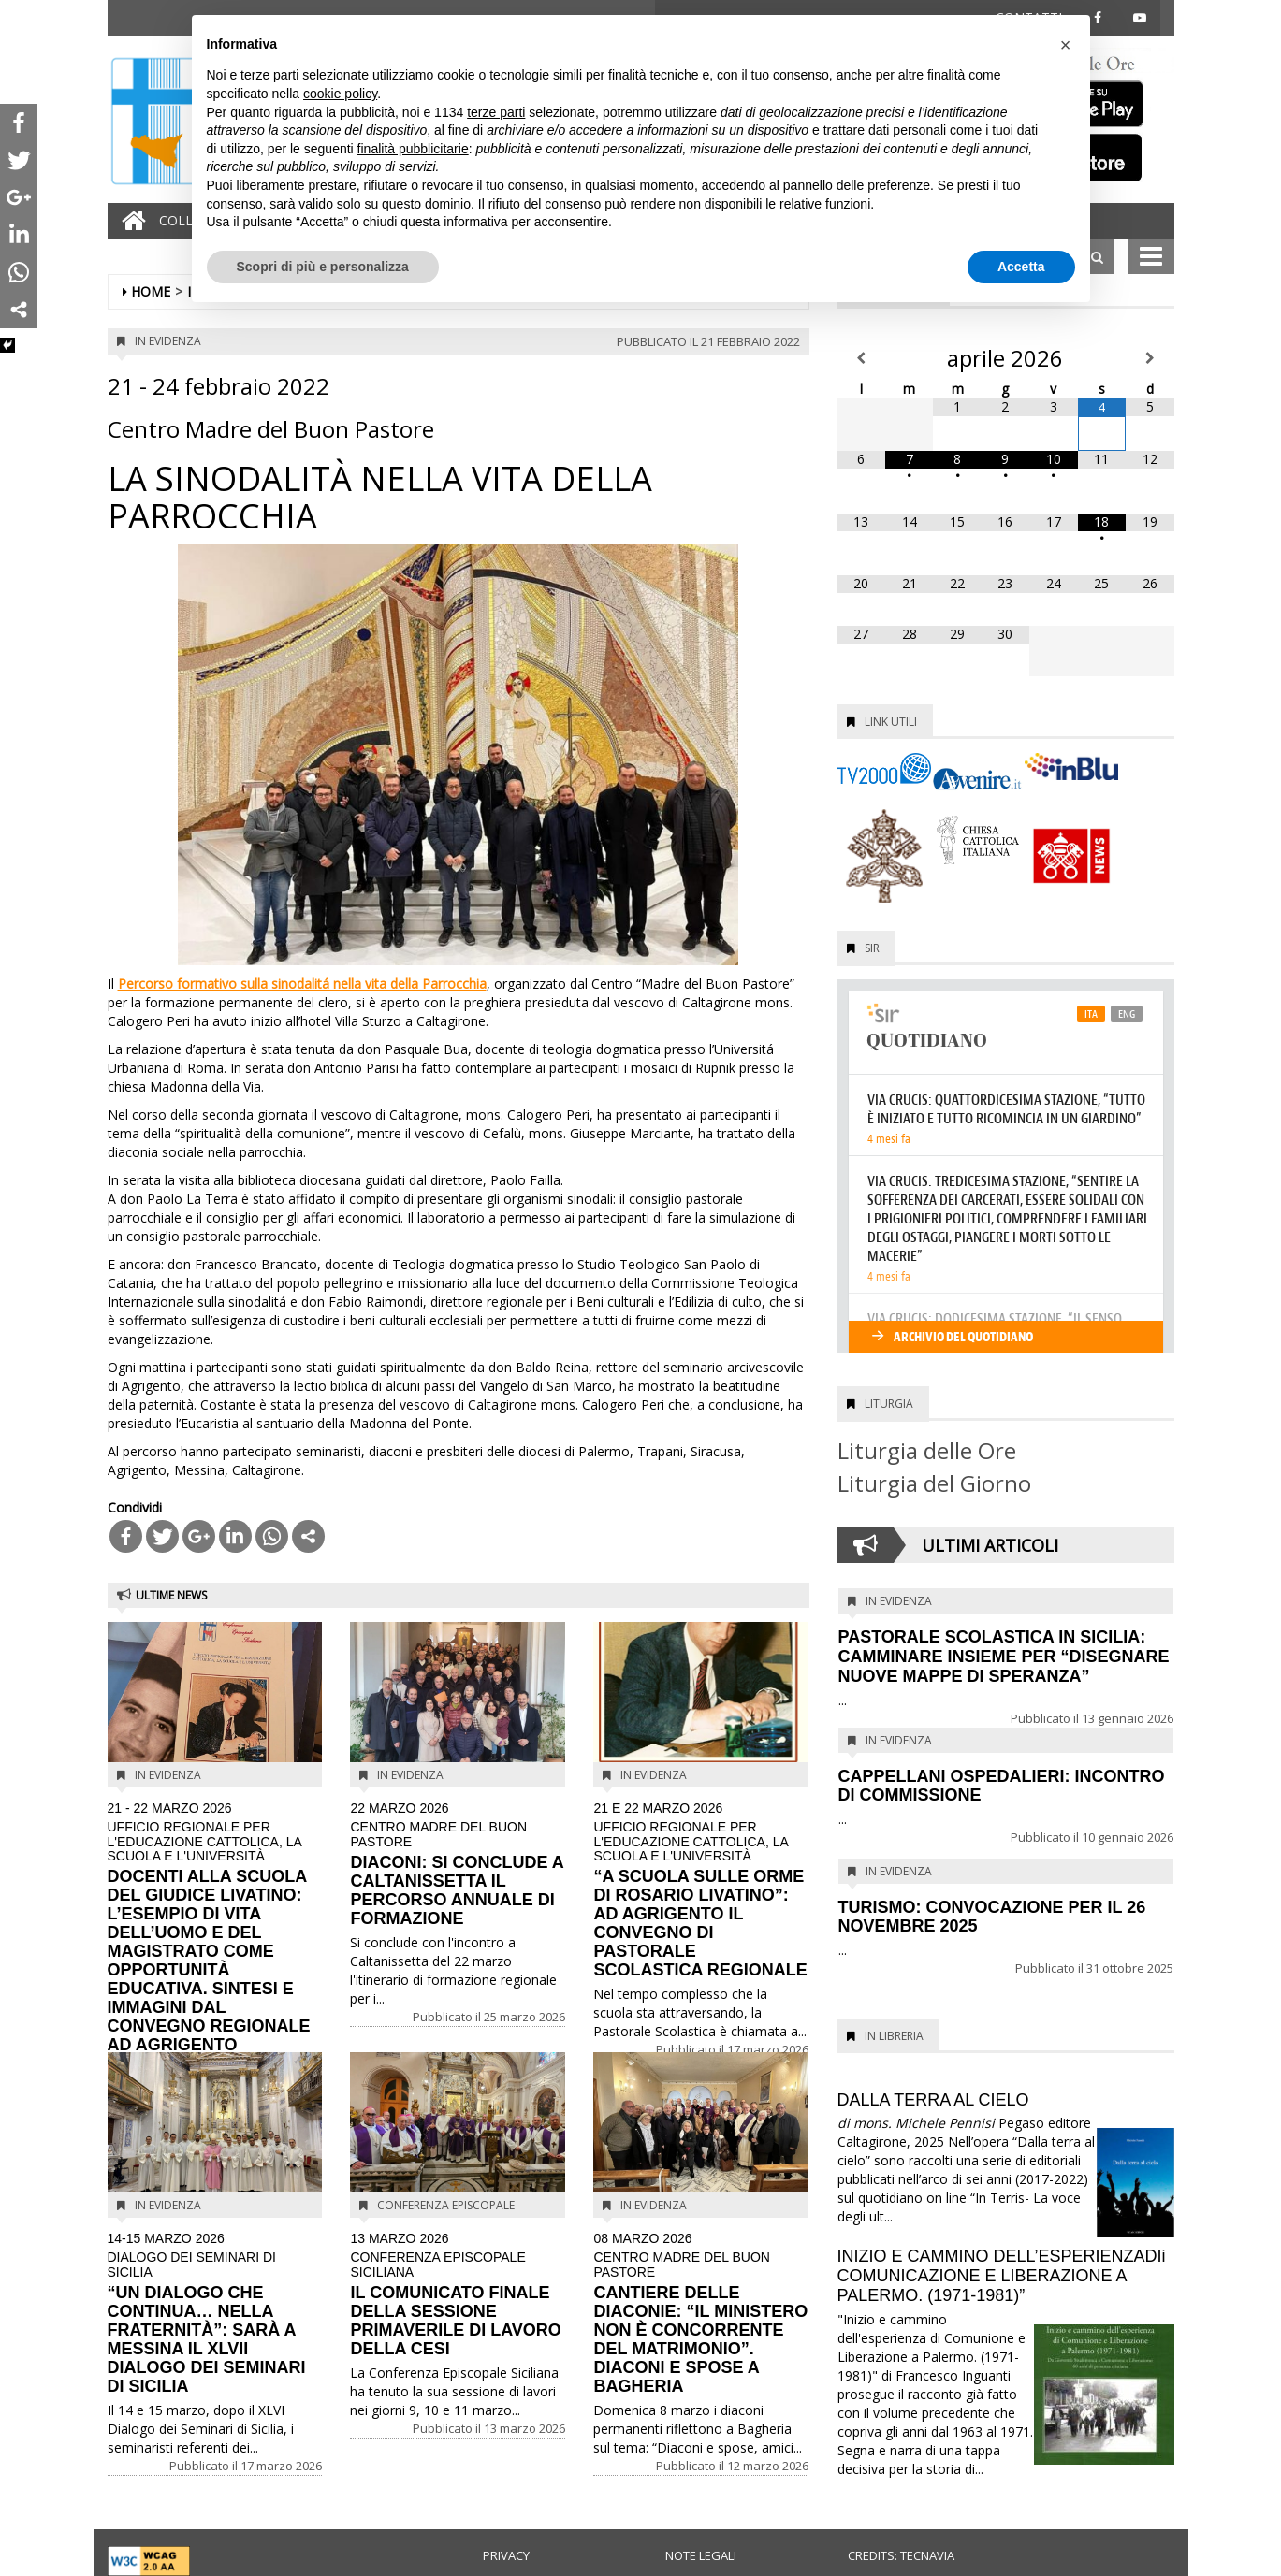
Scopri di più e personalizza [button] (323, 266)
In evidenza (168, 341)
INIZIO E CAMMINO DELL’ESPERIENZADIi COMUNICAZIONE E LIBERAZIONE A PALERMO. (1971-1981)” (1001, 2276)
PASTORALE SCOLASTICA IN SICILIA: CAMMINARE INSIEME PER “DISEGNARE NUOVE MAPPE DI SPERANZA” (1004, 1657)
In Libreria (894, 2036)
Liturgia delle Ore (926, 1450)
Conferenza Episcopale (446, 2205)
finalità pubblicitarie (413, 148)
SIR (872, 948)
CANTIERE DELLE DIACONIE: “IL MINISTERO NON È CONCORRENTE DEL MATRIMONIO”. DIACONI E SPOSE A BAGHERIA (700, 2313)
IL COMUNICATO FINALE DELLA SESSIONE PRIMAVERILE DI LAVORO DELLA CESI (457, 2295)
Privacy (506, 2555)
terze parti (496, 112)
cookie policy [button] (340, 93)
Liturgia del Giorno (934, 1483)
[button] (1066, 45)
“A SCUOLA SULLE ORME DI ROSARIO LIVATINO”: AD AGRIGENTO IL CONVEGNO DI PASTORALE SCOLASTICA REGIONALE (700, 1891)
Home (150, 291)
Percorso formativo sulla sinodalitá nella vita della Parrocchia (302, 983)
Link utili (891, 722)
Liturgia (889, 1403)
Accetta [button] (1021, 266)
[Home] (129, 221)
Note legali (700, 2555)
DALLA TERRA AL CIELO (933, 2100)
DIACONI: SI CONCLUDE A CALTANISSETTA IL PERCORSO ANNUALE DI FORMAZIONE (457, 1865)
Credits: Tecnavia (901, 2555)
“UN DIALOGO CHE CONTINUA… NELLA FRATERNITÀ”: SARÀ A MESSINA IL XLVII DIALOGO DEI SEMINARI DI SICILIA (215, 2313)
